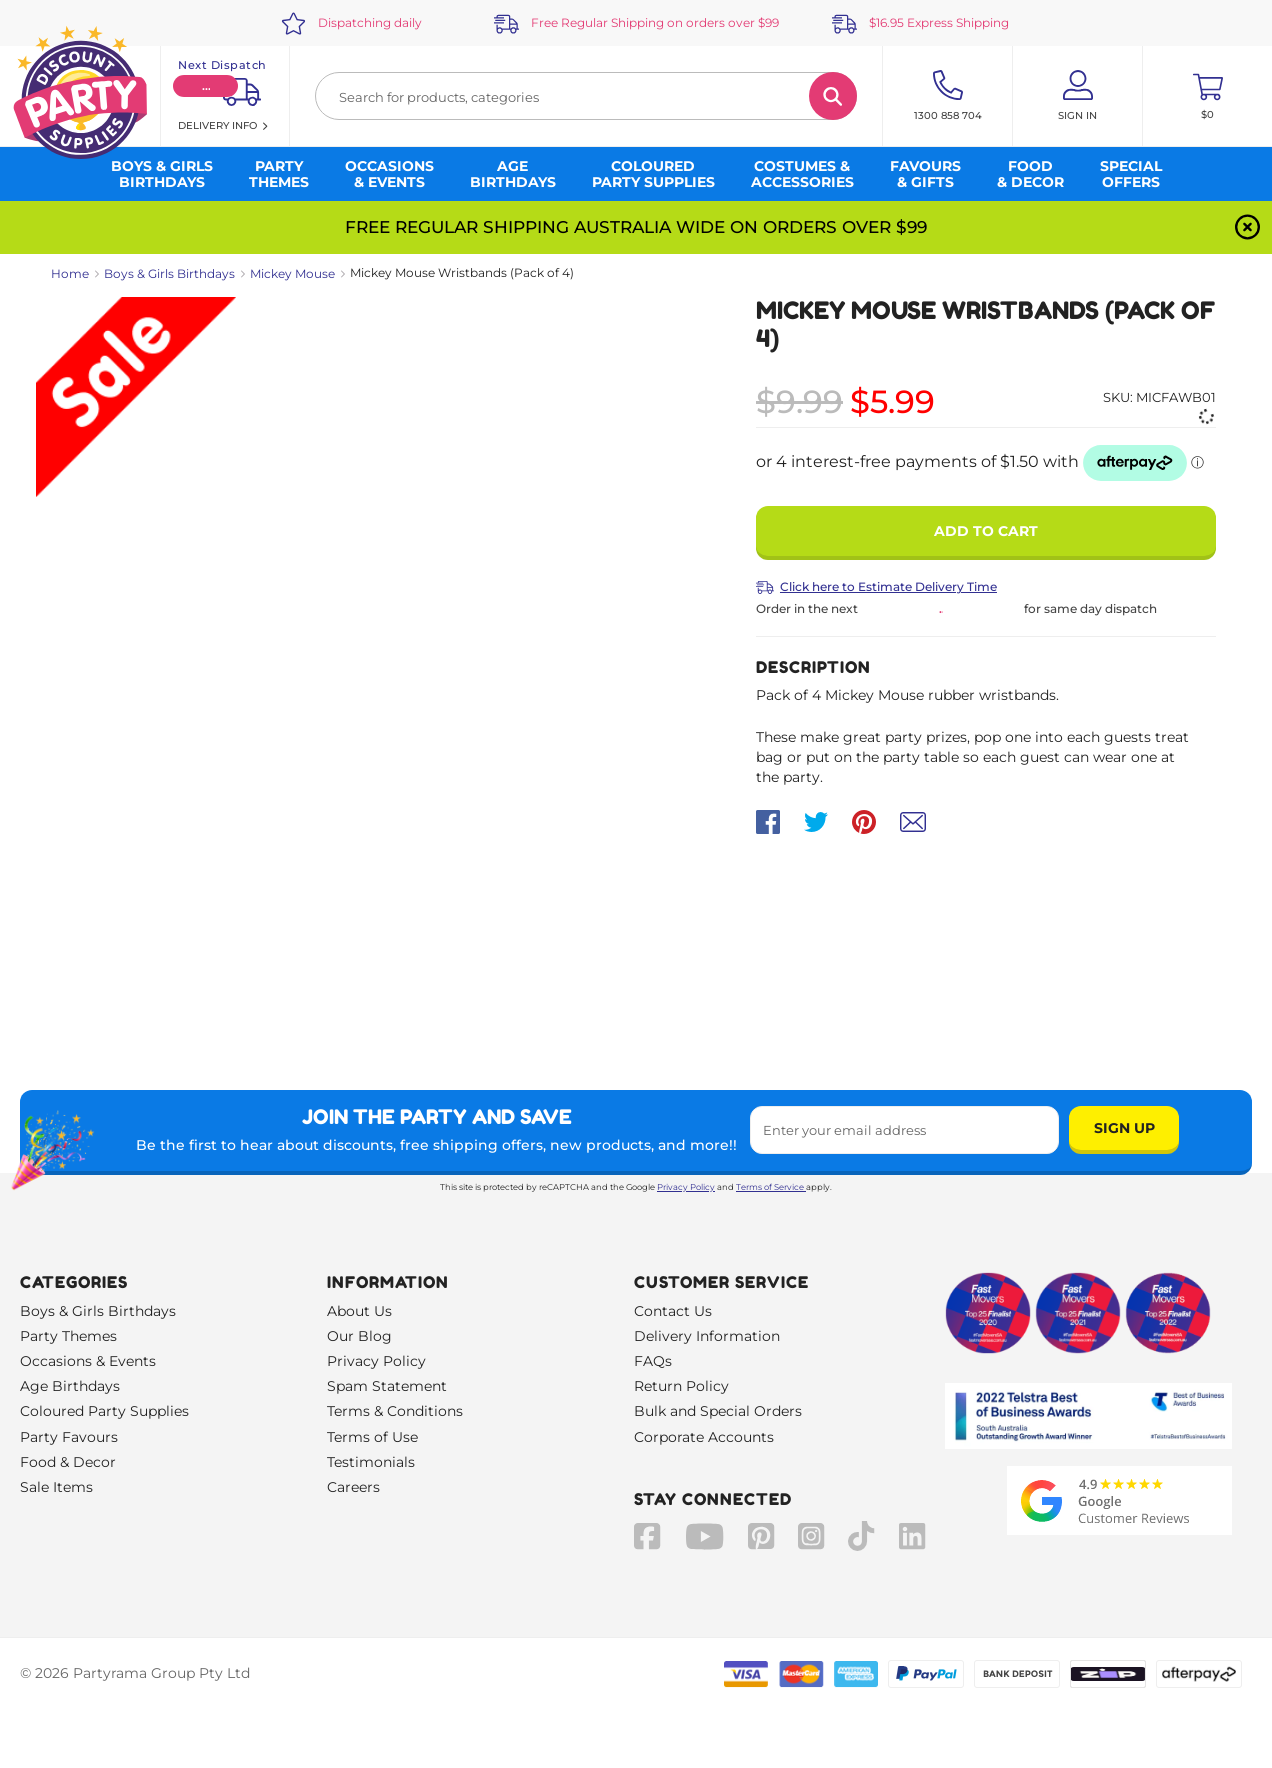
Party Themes (68, 1336)
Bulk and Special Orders (718, 1411)
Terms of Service (771, 1187)
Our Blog (359, 1336)
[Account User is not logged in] (1077, 96)
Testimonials (371, 1462)
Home (70, 273)
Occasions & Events (88, 1361)
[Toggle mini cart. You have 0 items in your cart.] (1207, 96)
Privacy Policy (686, 1187)
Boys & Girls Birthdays (169, 273)
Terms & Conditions (395, 1411)
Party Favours (69, 1437)
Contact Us (673, 1311)
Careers (353, 1487)
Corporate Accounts (704, 1437)
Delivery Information (707, 1336)
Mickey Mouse (292, 273)
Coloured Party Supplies (104, 1411)
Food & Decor (68, 1462)
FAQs (653, 1361)
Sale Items (56, 1487)
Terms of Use (372, 1437)
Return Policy (681, 1386)
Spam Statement (387, 1386)
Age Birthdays (70, 1386)
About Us (359, 1311)
